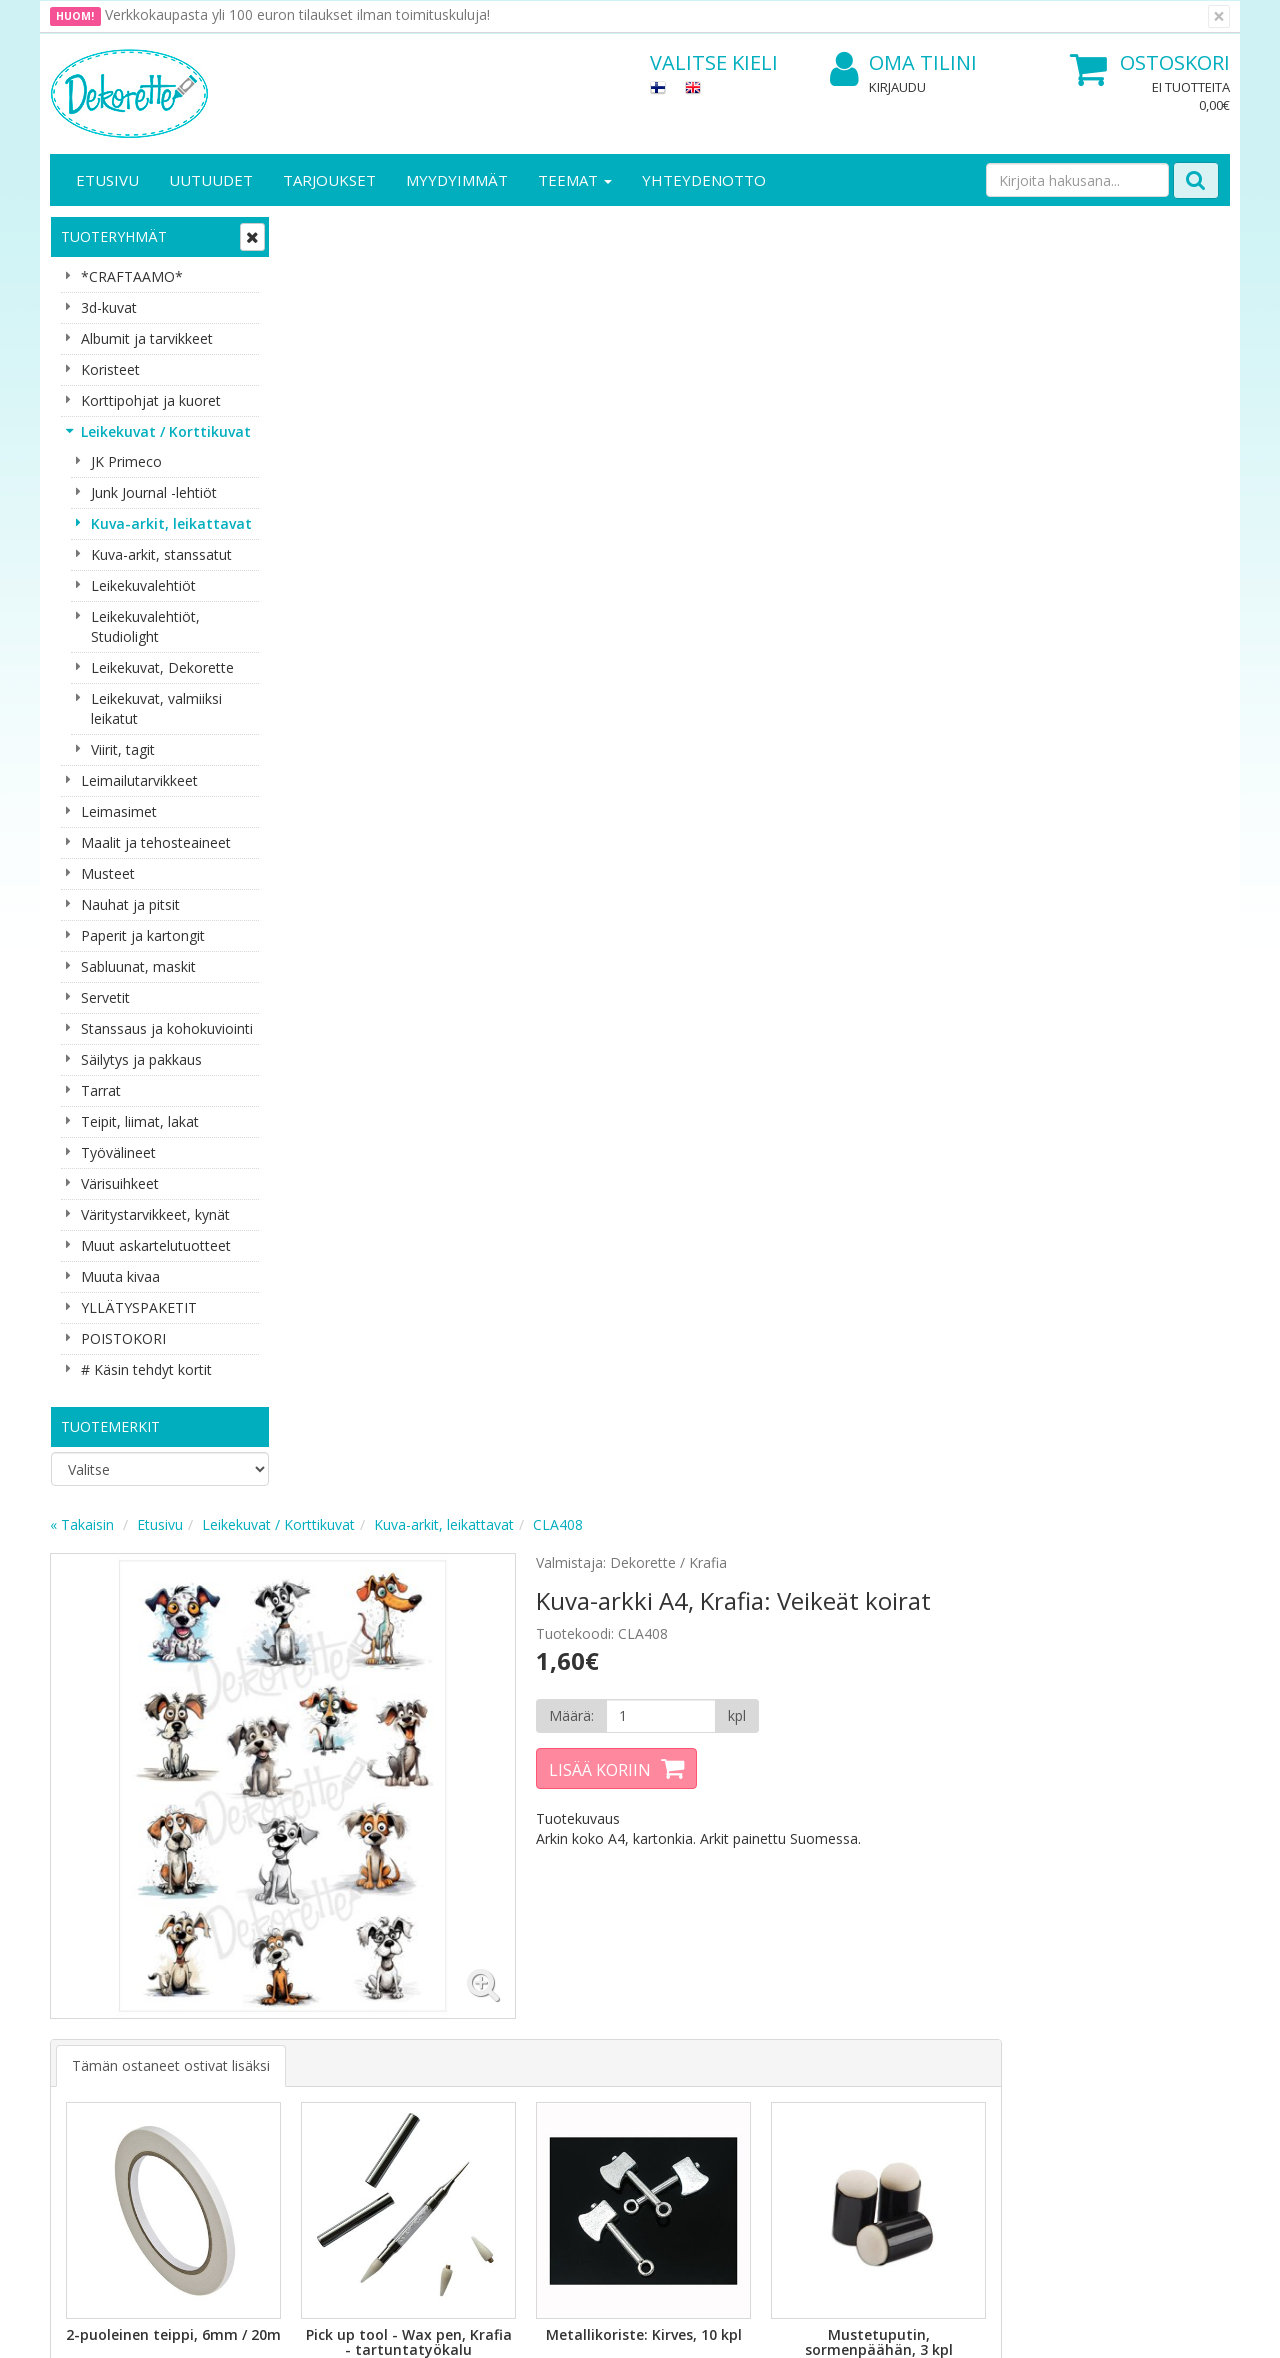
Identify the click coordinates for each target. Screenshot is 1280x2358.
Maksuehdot (273, 2050)
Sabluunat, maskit (138, 966)
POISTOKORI (123, 1338)
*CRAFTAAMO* (132, 276)
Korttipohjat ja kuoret (151, 400)
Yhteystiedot (93, 1990)
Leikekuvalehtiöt (143, 585)
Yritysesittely (93, 1960)
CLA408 (798, 233)
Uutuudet (211, 180)
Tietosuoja (268, 1960)
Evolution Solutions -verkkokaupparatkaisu (1103, 2327)
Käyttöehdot (273, 2020)
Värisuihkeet (120, 1183)
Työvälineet (118, 1152)
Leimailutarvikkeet (139, 780)
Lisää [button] (403, 1114)
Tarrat (101, 1090)
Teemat (575, 180)
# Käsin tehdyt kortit (146, 1369)
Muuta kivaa (120, 1276)
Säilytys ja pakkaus (141, 1059)
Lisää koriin (834, 479)
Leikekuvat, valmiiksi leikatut (156, 708)
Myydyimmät (457, 180)
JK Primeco (126, 461)
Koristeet (110, 369)
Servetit (105, 997)
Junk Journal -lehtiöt (154, 492)
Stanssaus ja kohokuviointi (167, 1028)
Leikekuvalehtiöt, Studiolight (145, 626)
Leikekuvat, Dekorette (162, 667)
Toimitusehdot (280, 1990)
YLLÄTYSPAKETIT (139, 1307)
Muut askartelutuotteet (156, 1245)
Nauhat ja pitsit (130, 904)
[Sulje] (1219, 16)
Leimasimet (119, 811)
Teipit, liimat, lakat (140, 1121)
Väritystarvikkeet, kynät (155, 1214)
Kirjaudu (897, 87)
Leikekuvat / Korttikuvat (166, 431)
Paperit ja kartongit (143, 935)
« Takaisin (322, 233)
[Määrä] (893, 425)
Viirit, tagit (123, 749)
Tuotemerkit (110, 1426)
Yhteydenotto (704, 180)
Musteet (108, 873)
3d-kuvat (109, 307)
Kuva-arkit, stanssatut (161, 554)
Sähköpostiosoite (423, 1755)
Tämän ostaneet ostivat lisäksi (411, 768)
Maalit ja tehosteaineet (156, 842)
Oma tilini (903, 63)
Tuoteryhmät (114, 236)
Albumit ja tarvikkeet (147, 338)
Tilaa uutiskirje (419, 1836)
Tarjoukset (329, 180)
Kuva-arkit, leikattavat (171, 523)
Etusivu (107, 180)
